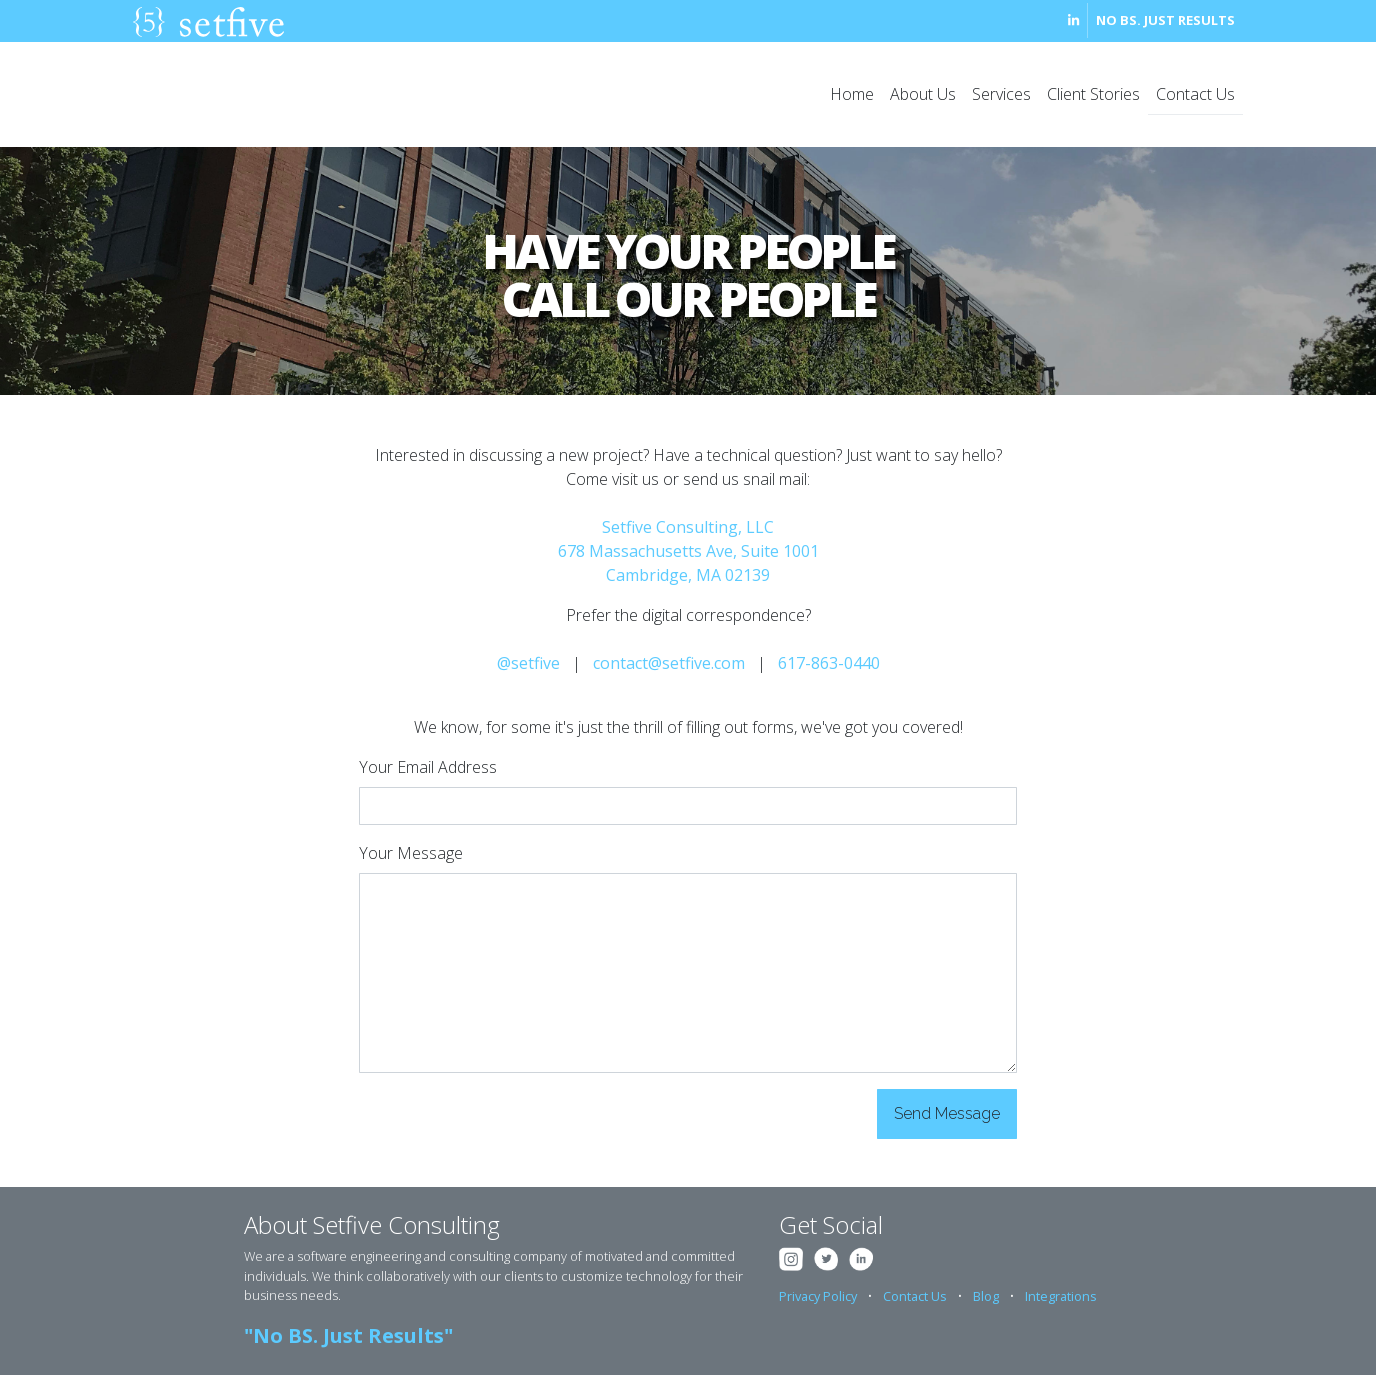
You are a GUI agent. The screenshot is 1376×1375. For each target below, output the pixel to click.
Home (852, 94)
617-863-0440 (829, 663)
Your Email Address (428, 767)
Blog (986, 1296)
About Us (923, 94)
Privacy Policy (818, 1296)
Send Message (947, 1113)
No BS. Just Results (1165, 20)
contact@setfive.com (669, 663)
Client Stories (1093, 94)
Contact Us (1195, 94)
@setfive (528, 663)
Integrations (1061, 1296)
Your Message (411, 853)
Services (1001, 94)
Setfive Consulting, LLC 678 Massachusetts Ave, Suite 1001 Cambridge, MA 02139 (688, 551)
